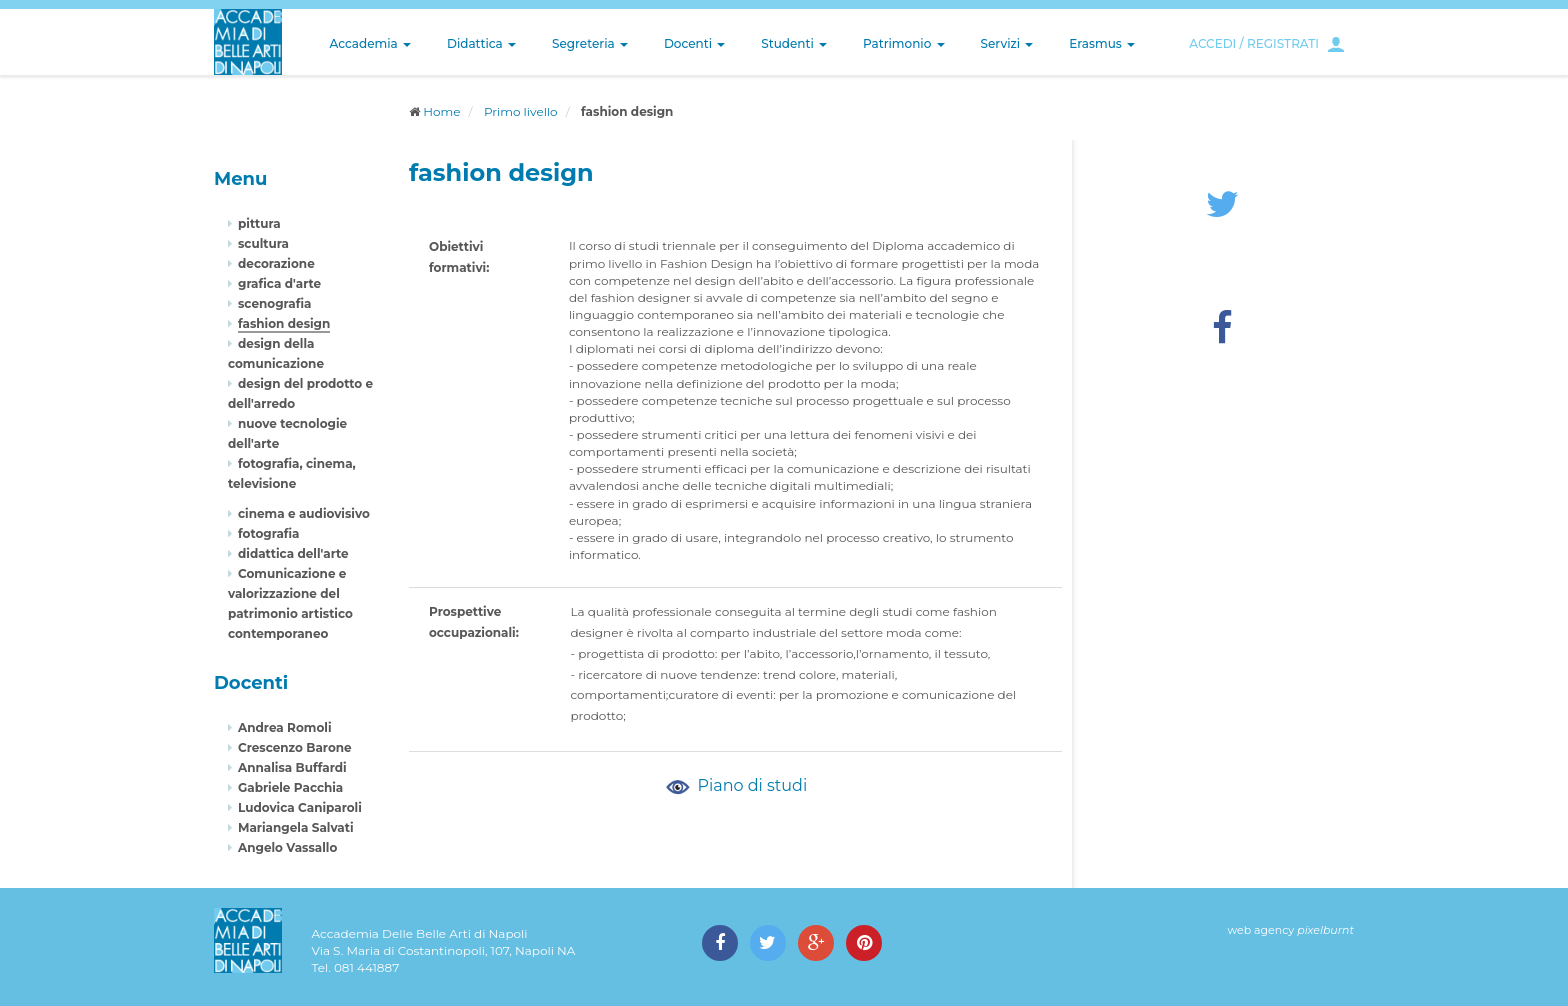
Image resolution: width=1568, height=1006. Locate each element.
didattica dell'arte (293, 553)
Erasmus (1102, 43)
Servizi (1007, 43)
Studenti (794, 43)
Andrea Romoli (285, 727)
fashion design (284, 323)
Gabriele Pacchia (290, 787)
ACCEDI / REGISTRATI (1254, 43)
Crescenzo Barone (295, 747)
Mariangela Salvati (296, 827)
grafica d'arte (279, 283)
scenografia (274, 303)
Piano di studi (735, 785)
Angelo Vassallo (287, 847)
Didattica (481, 43)
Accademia (370, 43)
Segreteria (590, 43)
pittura (259, 223)
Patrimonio (904, 43)
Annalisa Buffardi (292, 767)
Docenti (694, 43)
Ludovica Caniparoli (300, 807)
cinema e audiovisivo (304, 513)
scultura (263, 243)
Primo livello (521, 111)
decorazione (276, 263)
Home (441, 111)
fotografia (269, 533)
